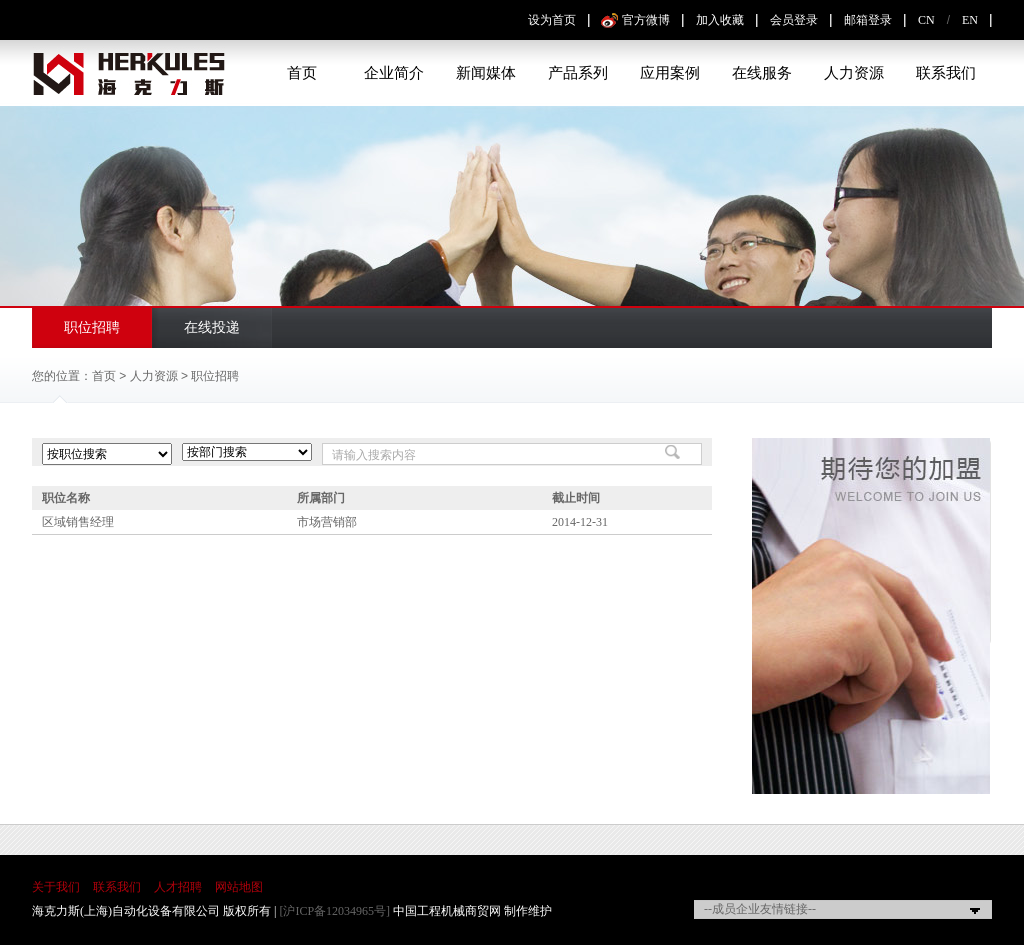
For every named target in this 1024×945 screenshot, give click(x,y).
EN (970, 20)
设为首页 (552, 20)
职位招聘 (92, 327)
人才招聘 (178, 887)
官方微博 (646, 20)
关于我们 (56, 887)
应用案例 (670, 73)
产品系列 (578, 73)
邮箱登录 (868, 20)
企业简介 (394, 73)
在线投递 (212, 327)
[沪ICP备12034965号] (334, 911)
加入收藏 (720, 20)
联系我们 (946, 73)
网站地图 (239, 887)
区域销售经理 (78, 522)
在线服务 (762, 73)
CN (926, 20)
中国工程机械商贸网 (447, 911)
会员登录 (794, 20)
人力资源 (854, 73)
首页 (302, 73)
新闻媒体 (486, 73)
